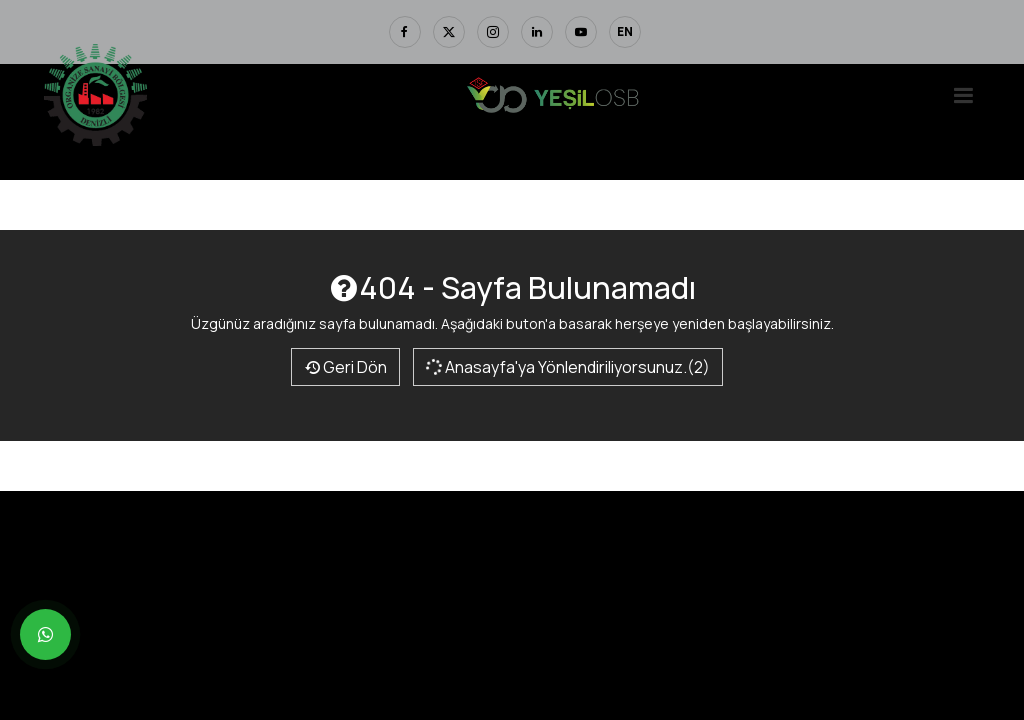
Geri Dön (345, 367)
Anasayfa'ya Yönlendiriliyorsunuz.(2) (566, 367)
